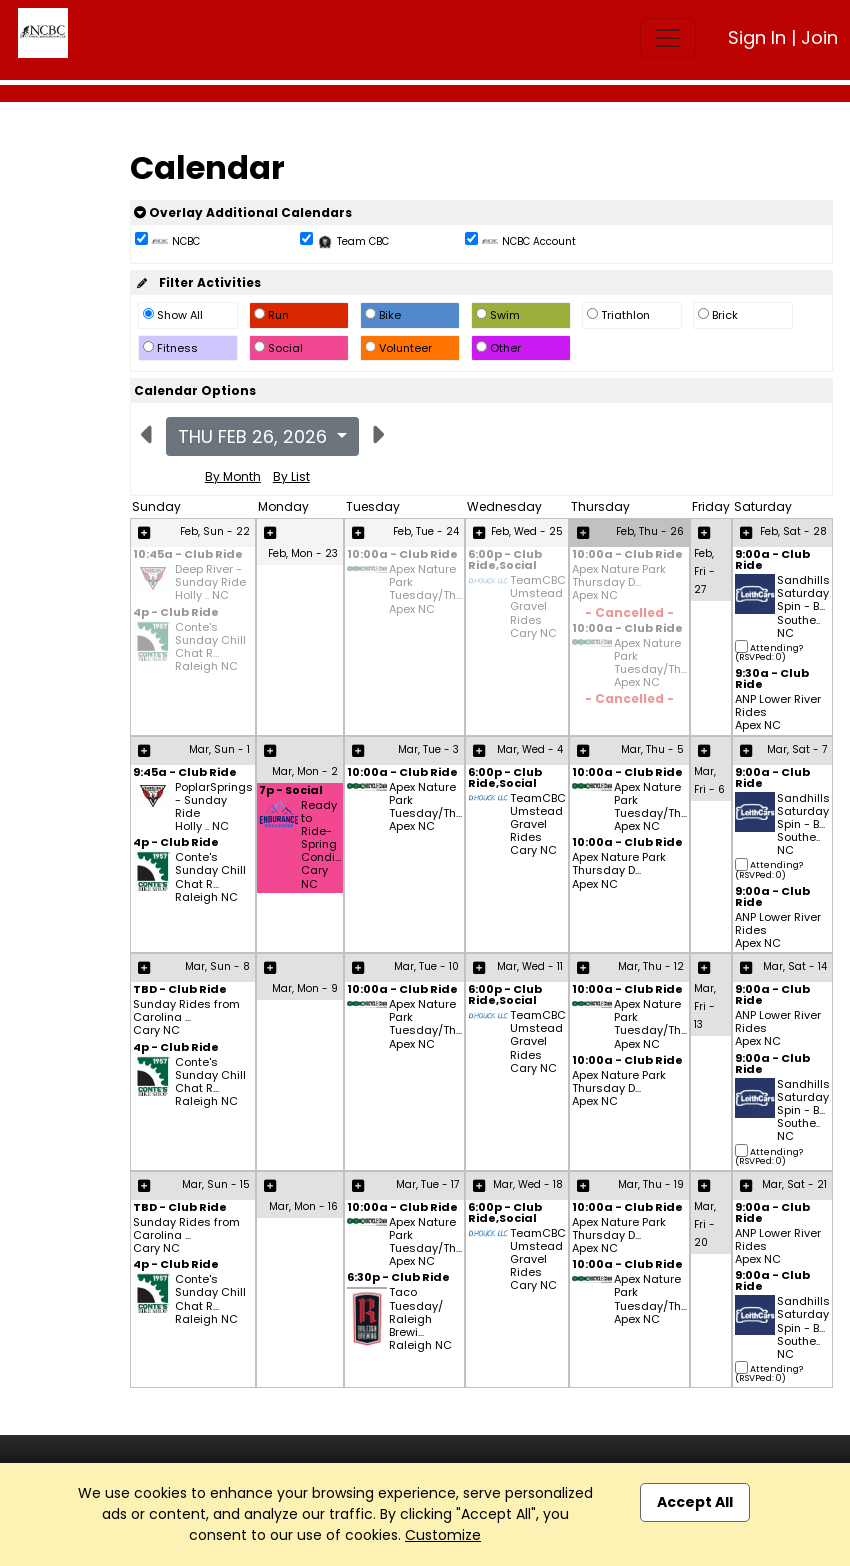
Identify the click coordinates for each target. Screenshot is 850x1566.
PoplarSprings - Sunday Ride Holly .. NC (214, 807)
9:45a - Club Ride (185, 773)
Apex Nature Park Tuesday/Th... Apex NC (425, 589)
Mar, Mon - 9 (305, 988)
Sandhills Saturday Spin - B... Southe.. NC (803, 607)
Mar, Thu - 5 (652, 749)
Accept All (695, 1502)
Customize (443, 1535)
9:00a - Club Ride (772, 561)
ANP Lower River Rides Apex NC (778, 713)
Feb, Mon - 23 (303, 553)
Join (819, 37)
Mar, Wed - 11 (530, 966)
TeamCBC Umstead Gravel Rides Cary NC (538, 607)
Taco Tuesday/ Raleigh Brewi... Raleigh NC (420, 1319)
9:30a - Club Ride (772, 680)
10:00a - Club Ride (402, 555)
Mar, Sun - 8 (217, 966)
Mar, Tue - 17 (427, 1184)
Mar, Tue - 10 (426, 966)
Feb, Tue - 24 (426, 531)
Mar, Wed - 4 (530, 749)
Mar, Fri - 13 (705, 1006)
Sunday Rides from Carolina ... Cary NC (186, 1018)
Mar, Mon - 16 (303, 1206)
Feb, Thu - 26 (650, 531)
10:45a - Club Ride (188, 555)
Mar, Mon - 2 (305, 771)
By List (291, 476)
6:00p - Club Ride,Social (505, 561)
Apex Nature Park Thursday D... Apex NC (619, 583)
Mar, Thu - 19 (651, 1184)
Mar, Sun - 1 (219, 749)
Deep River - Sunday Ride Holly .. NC (210, 583)
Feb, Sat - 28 (793, 531)
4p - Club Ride (176, 613)
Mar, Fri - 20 (705, 1224)
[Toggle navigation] (668, 38)
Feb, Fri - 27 (704, 571)
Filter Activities (197, 282)
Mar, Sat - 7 (797, 749)
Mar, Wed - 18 (528, 1184)
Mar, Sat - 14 (795, 966)
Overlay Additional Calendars (243, 212)
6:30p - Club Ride (398, 1278)
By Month (233, 476)
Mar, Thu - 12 (651, 966)
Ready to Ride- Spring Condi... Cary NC (321, 845)
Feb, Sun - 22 (215, 531)
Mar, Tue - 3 (428, 749)
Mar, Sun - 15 (216, 1184)
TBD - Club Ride (180, 990)
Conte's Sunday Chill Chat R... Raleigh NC (210, 647)
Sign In (757, 37)
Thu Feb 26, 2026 (255, 436)
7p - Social (291, 791)
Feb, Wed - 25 (527, 531)
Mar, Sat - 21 (794, 1184)
